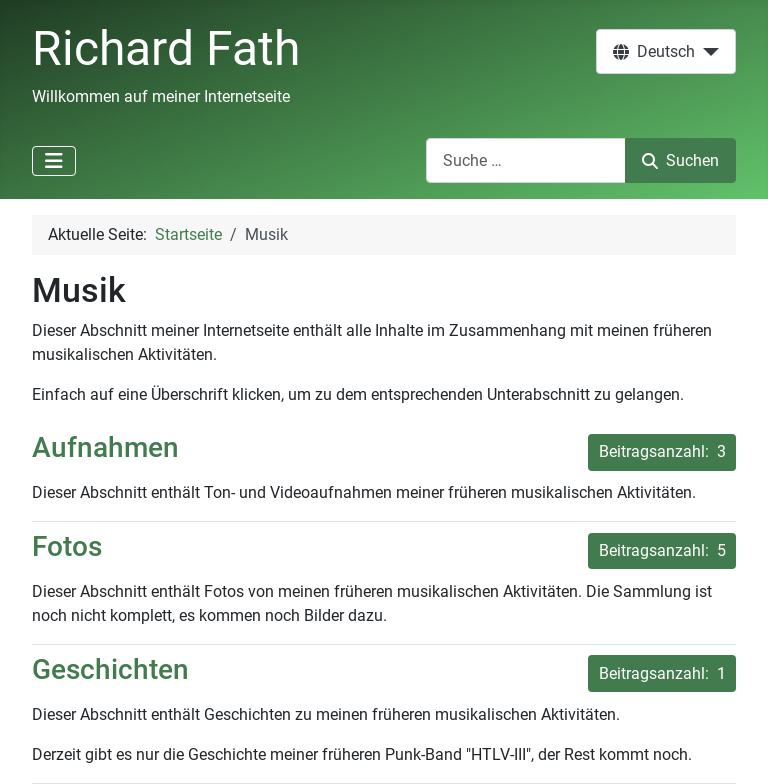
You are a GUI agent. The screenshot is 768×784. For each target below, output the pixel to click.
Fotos (67, 546)
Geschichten (110, 669)
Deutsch (654, 51)
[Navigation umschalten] (54, 161)
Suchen (680, 160)
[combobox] (526, 160)
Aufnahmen (105, 447)
